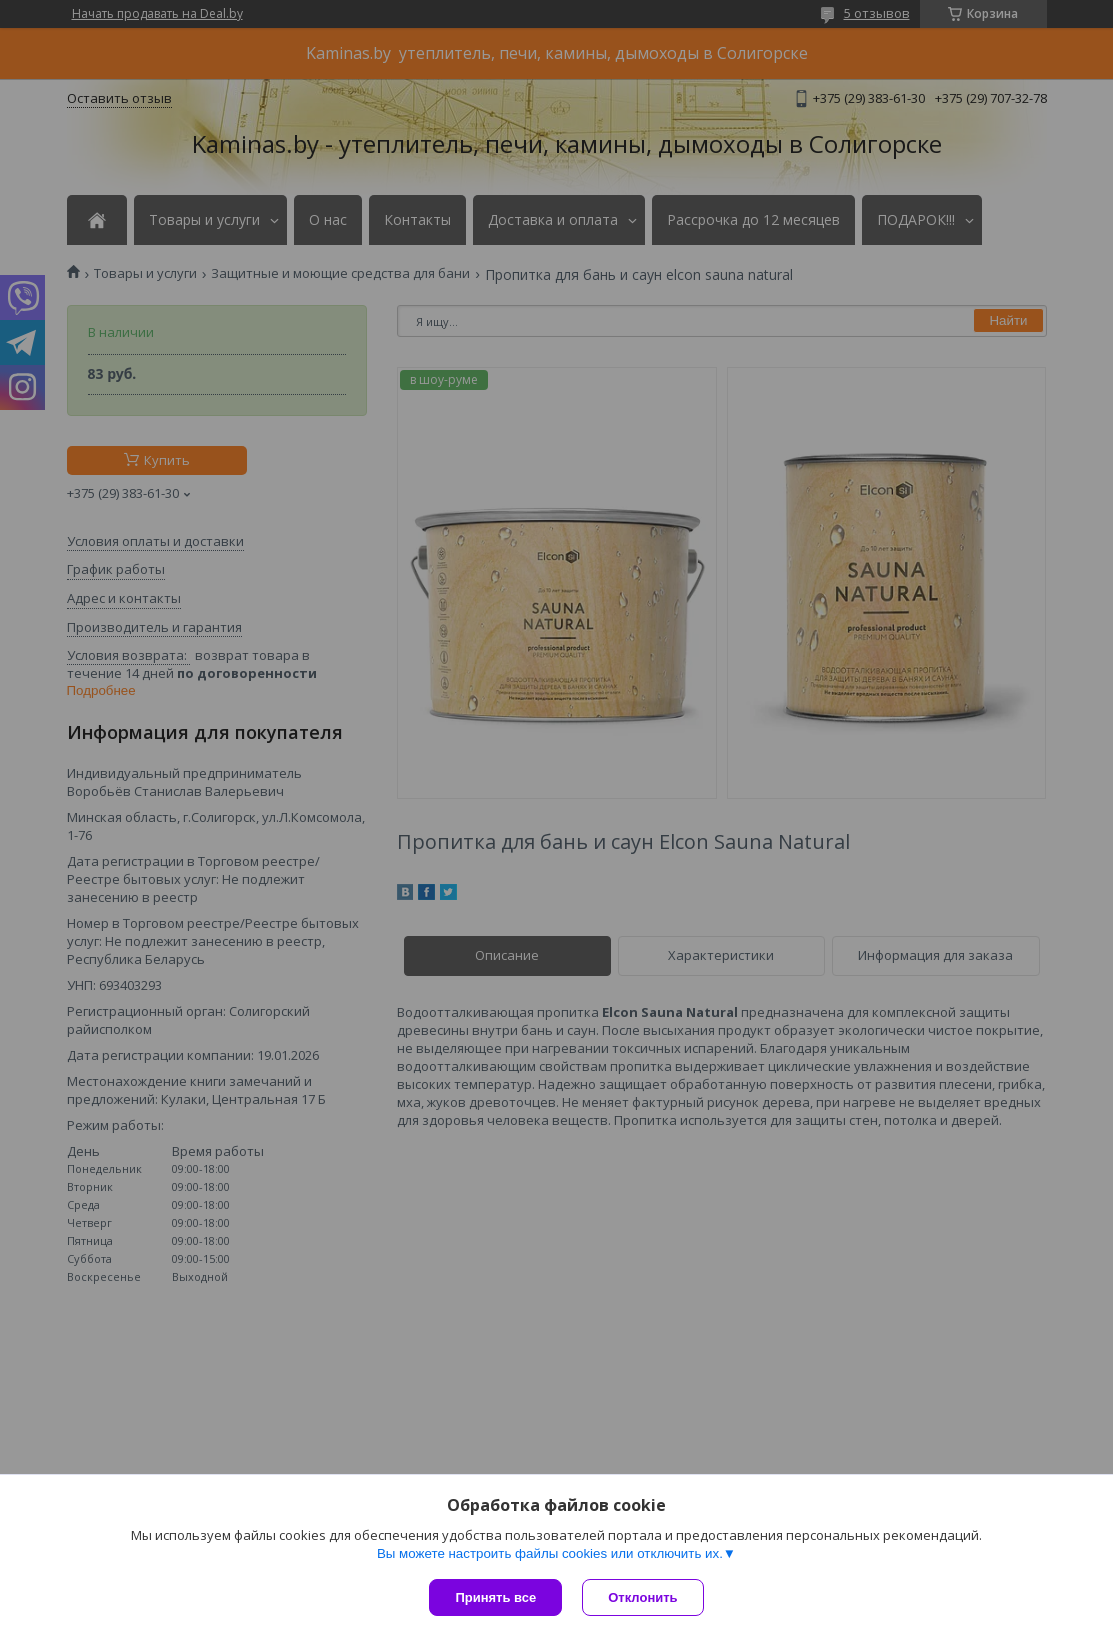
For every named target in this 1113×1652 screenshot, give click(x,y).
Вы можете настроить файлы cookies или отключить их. (550, 1553)
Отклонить (642, 1597)
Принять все (495, 1597)
